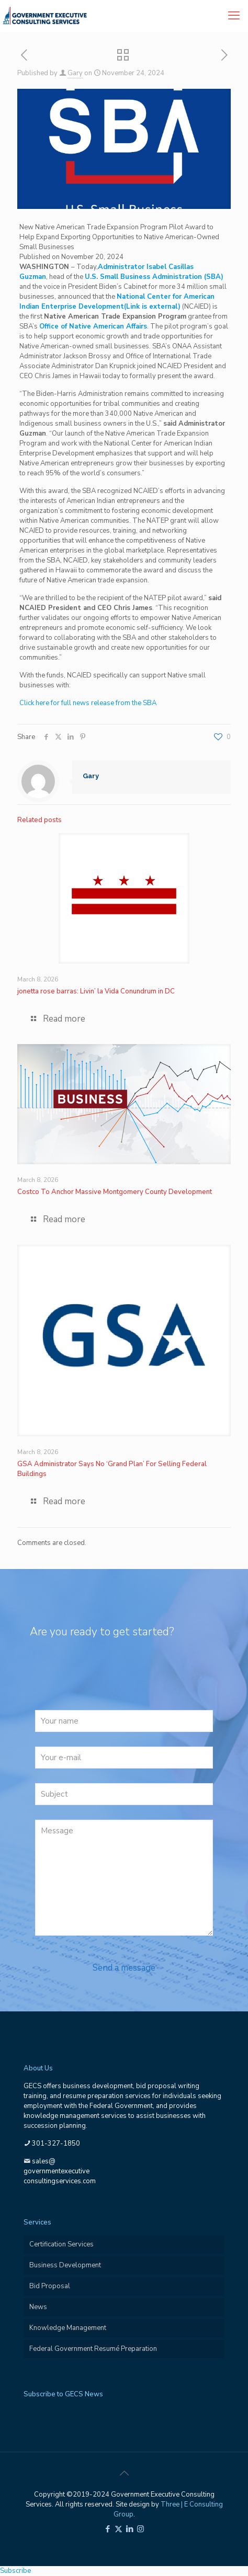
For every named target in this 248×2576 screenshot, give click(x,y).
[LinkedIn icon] (129, 2529)
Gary (75, 73)
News (38, 2307)
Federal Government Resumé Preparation (93, 2348)
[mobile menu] (234, 16)
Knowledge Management (67, 2328)
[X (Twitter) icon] (118, 2529)
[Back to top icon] (124, 2474)
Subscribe (15, 2570)
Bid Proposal (49, 2286)
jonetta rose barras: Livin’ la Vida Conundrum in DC (96, 991)
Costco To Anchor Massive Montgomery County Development (114, 1192)
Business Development (65, 2265)
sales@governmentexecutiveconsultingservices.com (60, 2171)
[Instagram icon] (140, 2529)
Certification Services (61, 2244)
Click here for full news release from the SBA (87, 703)
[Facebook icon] (107, 2529)
